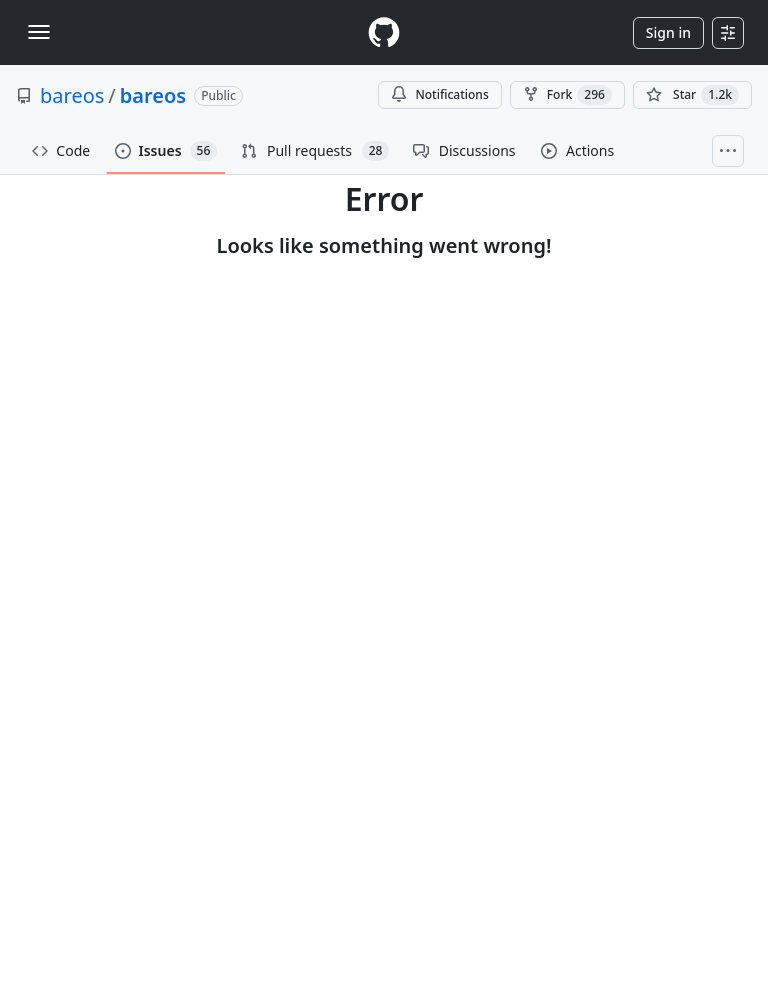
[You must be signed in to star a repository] (692, 95)
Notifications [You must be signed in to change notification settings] (439, 94)
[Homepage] (384, 32)
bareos (72, 95)
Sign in (668, 32)
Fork (567, 95)
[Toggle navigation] (39, 32)
